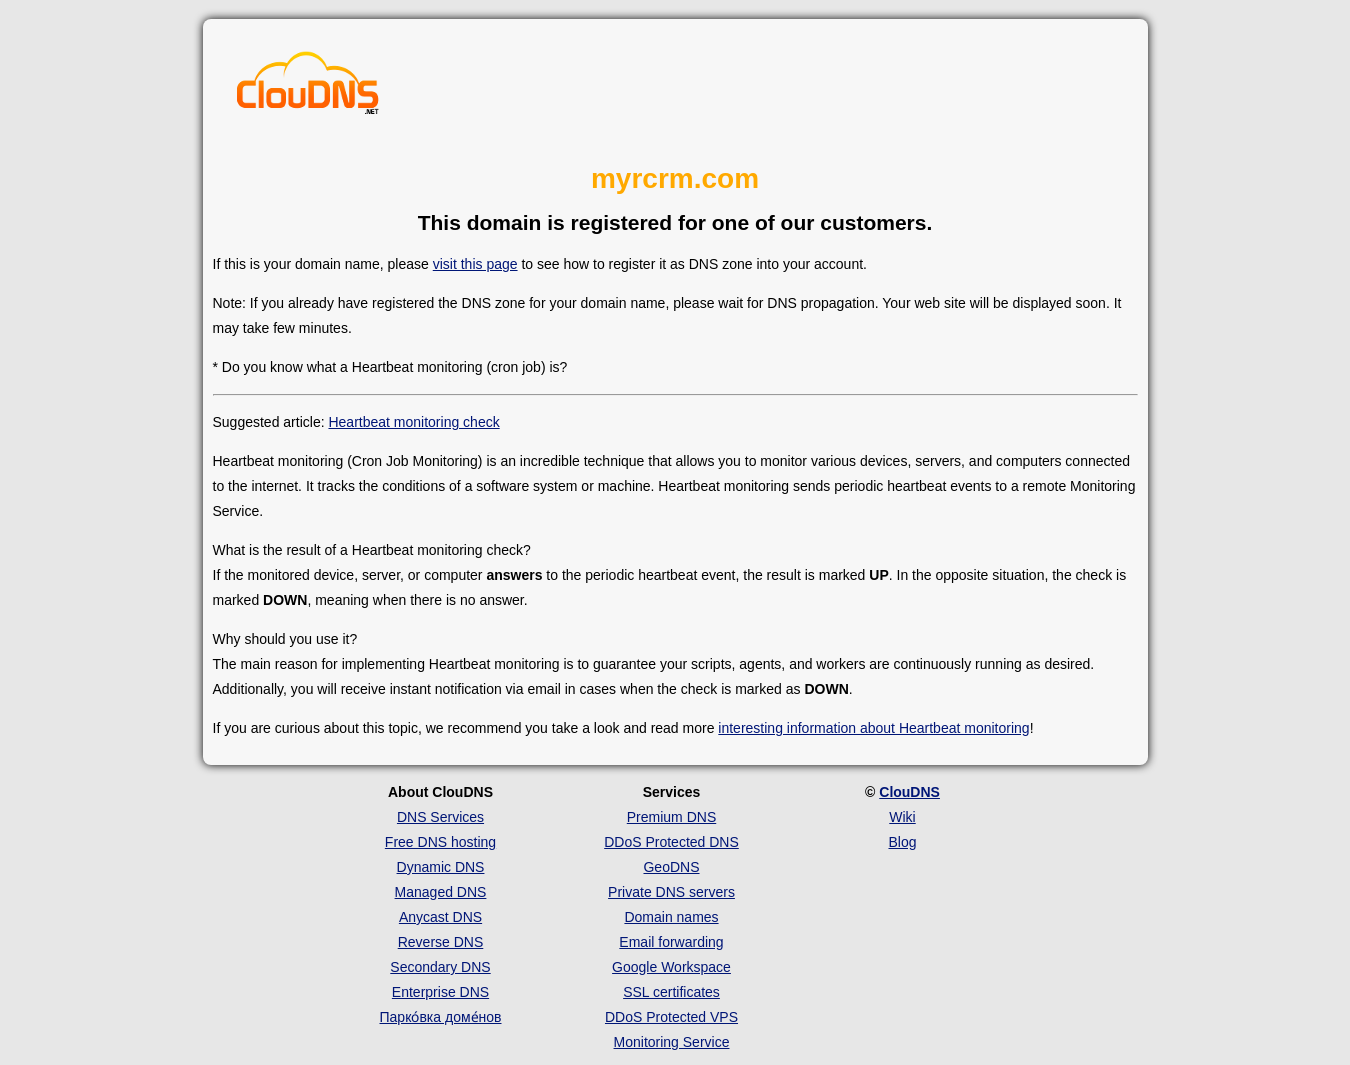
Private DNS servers (671, 892)
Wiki (902, 817)
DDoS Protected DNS (671, 842)
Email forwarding (671, 942)
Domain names (671, 917)
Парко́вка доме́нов (441, 1017)
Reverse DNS (441, 942)
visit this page (475, 264)
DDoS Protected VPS (671, 1017)
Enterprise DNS (440, 992)
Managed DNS (441, 892)
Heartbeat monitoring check (413, 422)
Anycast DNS (440, 917)
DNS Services (440, 817)
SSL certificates (671, 992)
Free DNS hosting (440, 842)
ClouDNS (909, 792)
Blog (902, 842)
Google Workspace (671, 967)
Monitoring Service (672, 1042)
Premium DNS (671, 817)
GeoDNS (671, 867)
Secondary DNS (440, 967)
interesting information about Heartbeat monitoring (873, 728)
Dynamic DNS (441, 867)
